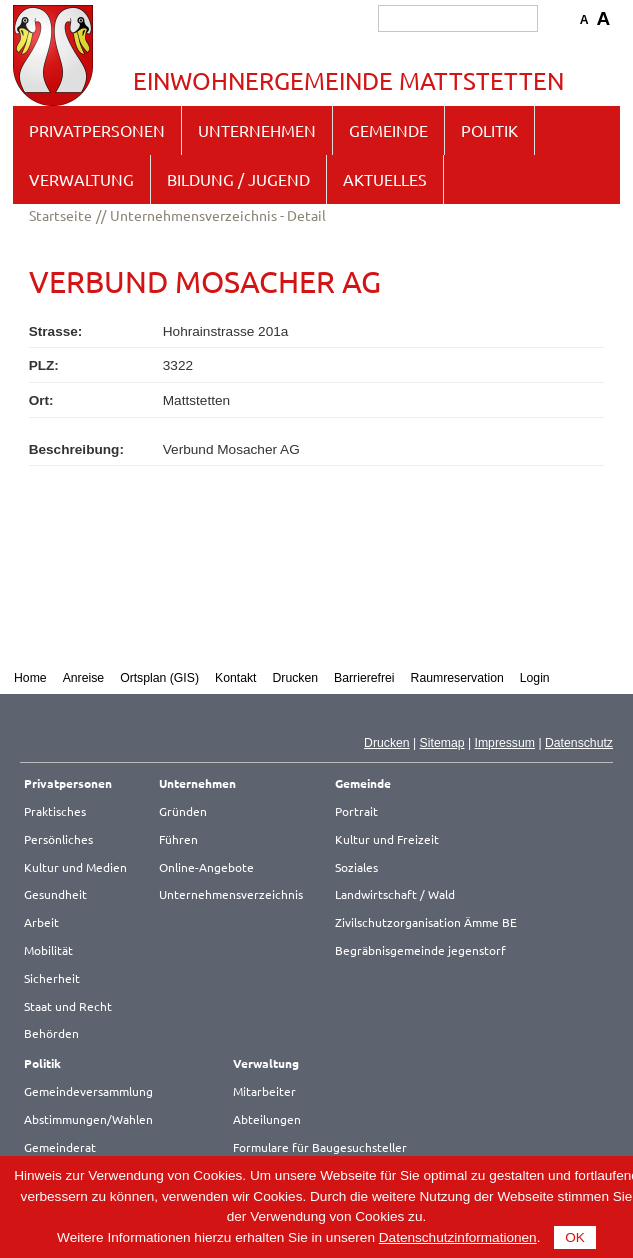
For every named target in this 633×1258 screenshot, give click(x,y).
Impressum (504, 743)
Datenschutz (579, 743)
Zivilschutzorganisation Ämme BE (426, 922)
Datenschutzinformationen (458, 1237)
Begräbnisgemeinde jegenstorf (420, 950)
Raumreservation (457, 678)
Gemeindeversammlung (88, 1091)
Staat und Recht (68, 1006)
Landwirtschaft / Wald (395, 894)
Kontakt (236, 678)
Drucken (296, 678)
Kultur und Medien (75, 867)
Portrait (356, 811)
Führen (178, 839)
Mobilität (48, 950)
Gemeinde (388, 130)
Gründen (183, 811)
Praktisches (55, 811)
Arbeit (41, 922)
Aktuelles (385, 179)
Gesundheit (55, 894)
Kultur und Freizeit (387, 839)
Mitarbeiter (264, 1091)
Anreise (83, 678)
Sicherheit (52, 978)
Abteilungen (267, 1119)
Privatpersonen (97, 130)
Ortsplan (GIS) (159, 678)
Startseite (60, 215)
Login (535, 678)
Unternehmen (257, 130)
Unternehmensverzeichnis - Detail (218, 215)
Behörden (51, 1033)
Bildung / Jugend (238, 179)
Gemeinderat (60, 1147)
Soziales (356, 867)
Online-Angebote (206, 867)
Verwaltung (81, 179)
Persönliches (58, 839)
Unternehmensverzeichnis (231, 894)
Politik (489, 130)
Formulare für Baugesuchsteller (320, 1147)
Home (30, 678)
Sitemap (442, 743)
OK (575, 1237)
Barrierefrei (364, 678)
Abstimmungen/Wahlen (88, 1119)
